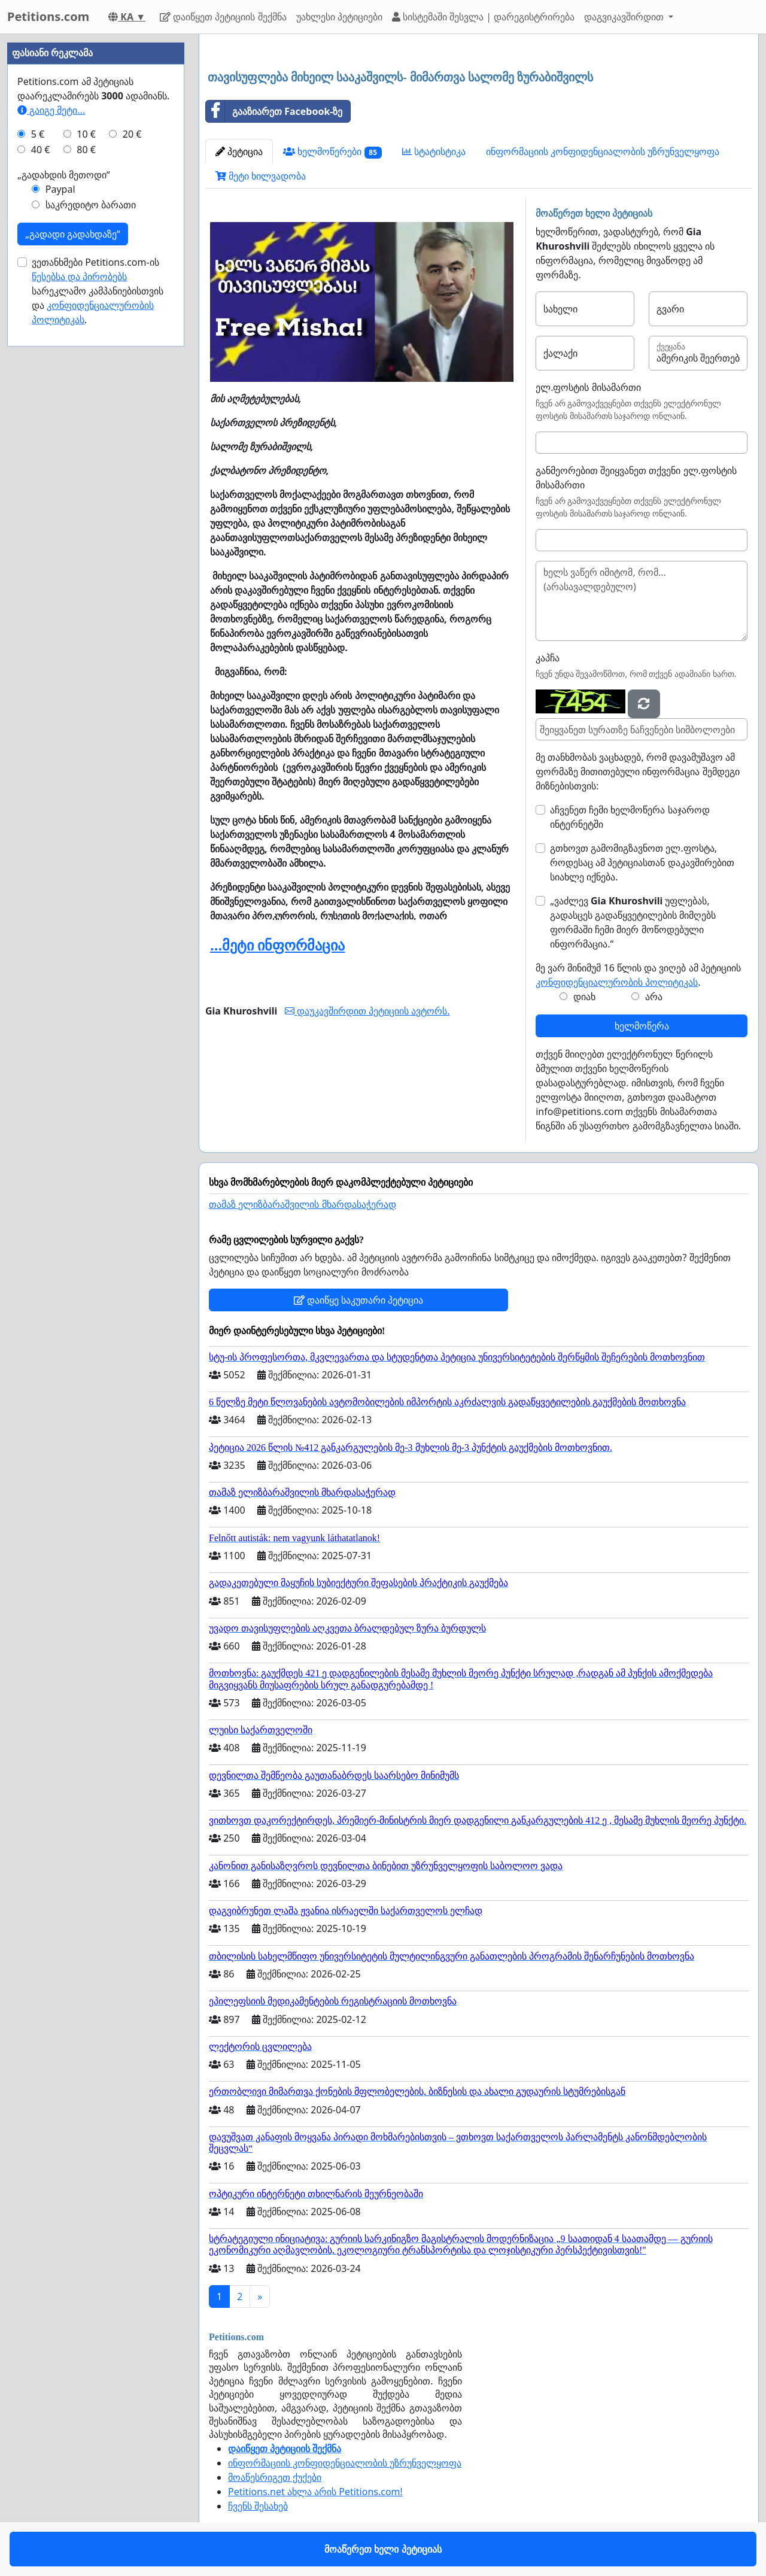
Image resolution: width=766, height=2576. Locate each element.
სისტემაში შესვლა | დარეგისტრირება (483, 16)
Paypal (60, 189)
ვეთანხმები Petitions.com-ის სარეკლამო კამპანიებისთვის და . (97, 291)
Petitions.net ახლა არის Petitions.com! (315, 2491)
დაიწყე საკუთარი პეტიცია (358, 1300)
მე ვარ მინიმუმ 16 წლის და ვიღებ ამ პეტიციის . (638, 975)
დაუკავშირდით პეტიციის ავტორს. (367, 1010)
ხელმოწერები (332, 152)
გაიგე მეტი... (51, 110)
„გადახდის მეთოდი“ (63, 174)
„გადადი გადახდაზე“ (72, 234)
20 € (132, 134)
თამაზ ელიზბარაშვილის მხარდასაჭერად (302, 1204)
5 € (37, 134)
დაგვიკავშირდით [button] (625, 16)
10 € (86, 134)
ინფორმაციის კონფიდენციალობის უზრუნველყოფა (602, 151)
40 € (40, 149)
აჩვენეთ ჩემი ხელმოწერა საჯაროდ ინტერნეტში (629, 817)
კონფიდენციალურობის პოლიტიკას (617, 982)
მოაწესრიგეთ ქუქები (274, 2477)
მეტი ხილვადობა (260, 176)
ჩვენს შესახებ (258, 2506)
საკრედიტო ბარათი (90, 204)
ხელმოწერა (642, 1025)
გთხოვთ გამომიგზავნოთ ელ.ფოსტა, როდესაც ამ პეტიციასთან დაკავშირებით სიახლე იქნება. (642, 862)
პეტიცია (239, 151)
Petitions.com (48, 16)
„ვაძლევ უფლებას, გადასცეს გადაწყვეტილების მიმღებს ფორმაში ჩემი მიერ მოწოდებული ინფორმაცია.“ (633, 922)
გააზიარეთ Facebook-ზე (274, 111)
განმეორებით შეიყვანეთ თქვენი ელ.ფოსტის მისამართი (636, 477)
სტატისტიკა (434, 151)
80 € (86, 149)
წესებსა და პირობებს (79, 276)
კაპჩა (548, 657)
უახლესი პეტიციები (339, 16)
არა (653, 996)
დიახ (584, 996)
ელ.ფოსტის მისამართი (588, 387)
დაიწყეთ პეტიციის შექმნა (223, 16)
